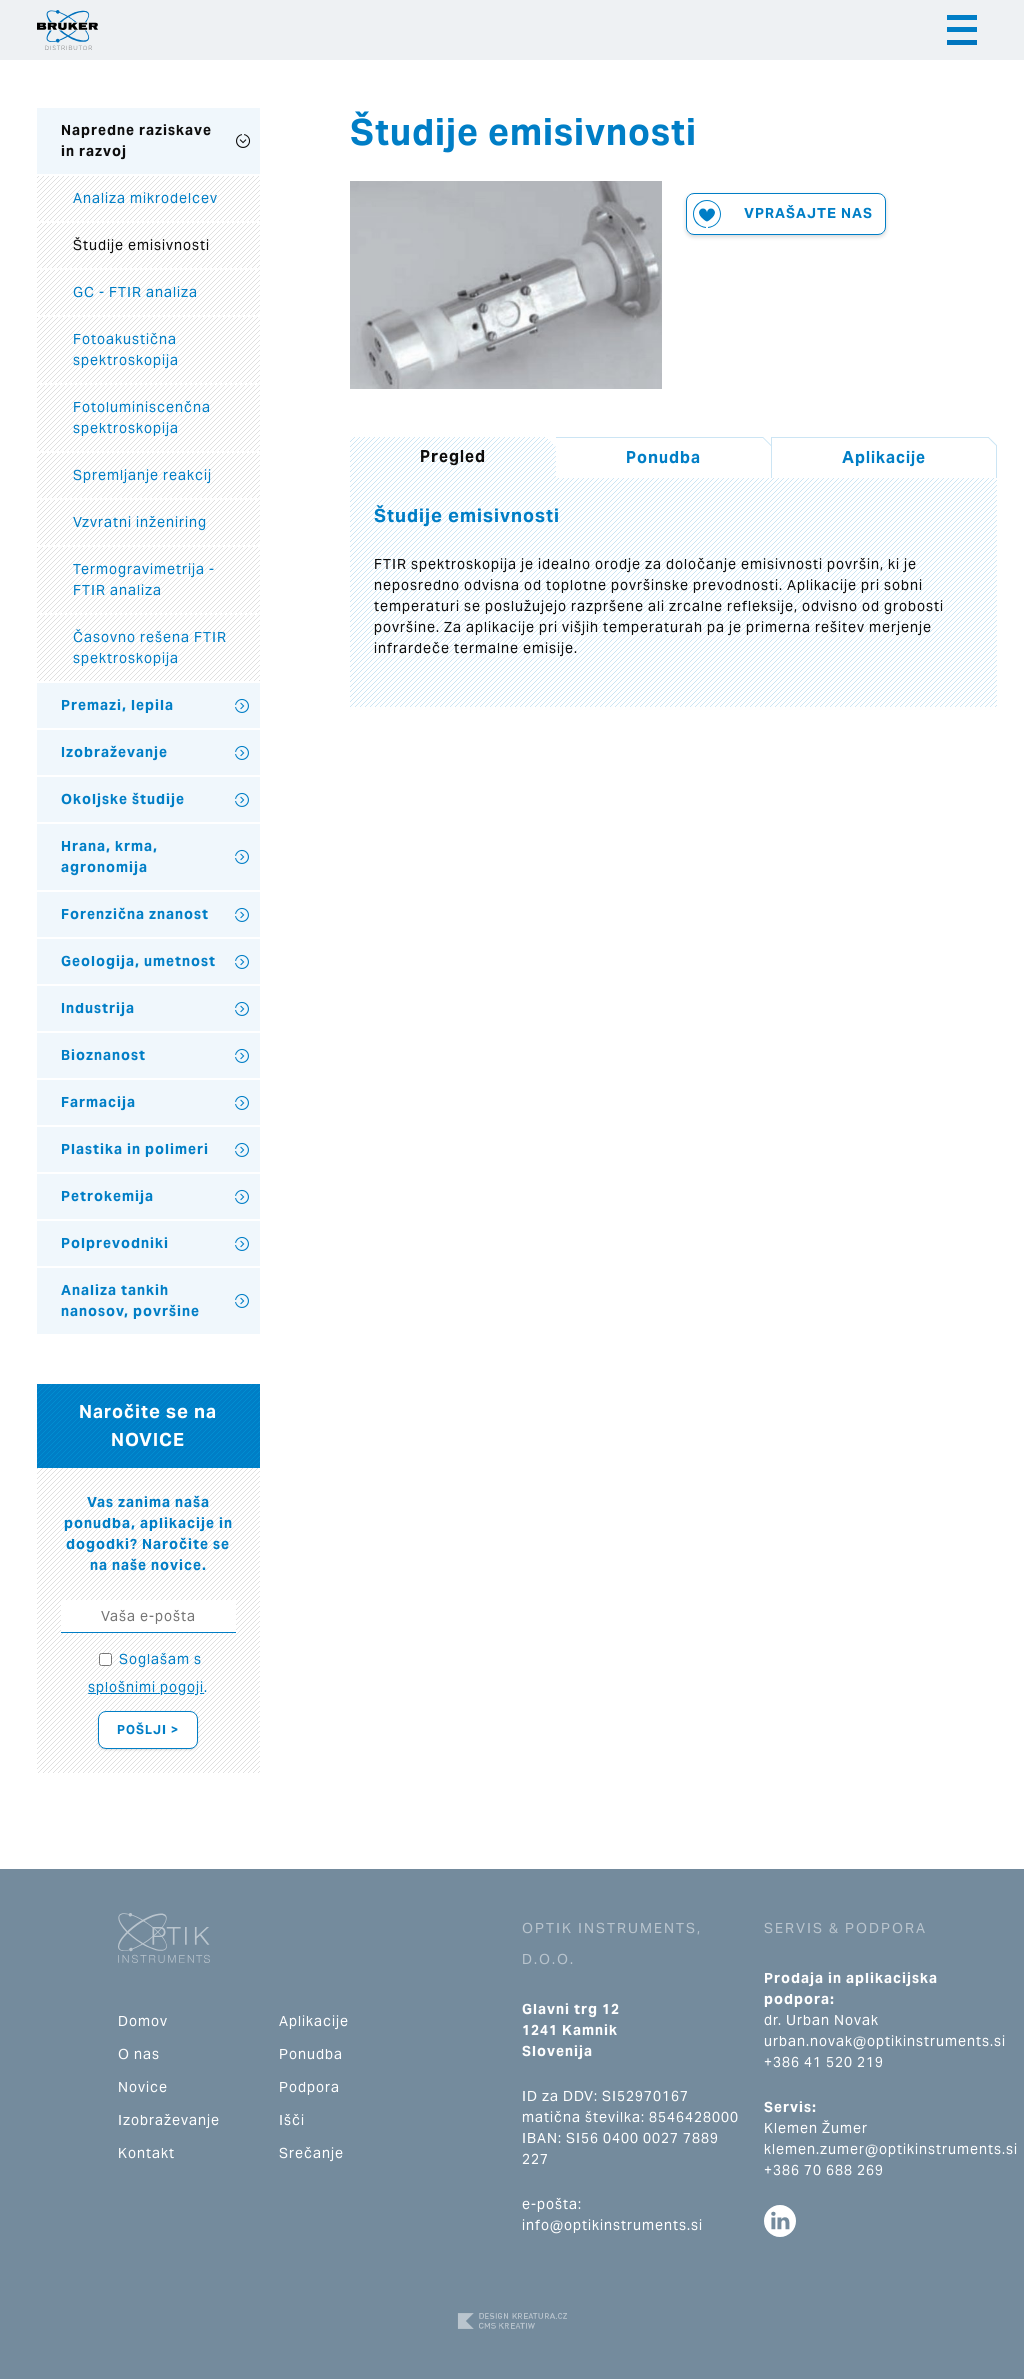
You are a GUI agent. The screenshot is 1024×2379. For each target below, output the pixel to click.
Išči (292, 2120)
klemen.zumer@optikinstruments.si (891, 2149)
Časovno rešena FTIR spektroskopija (150, 647)
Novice (143, 2087)
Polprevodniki (115, 1243)
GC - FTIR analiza (135, 292)
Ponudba (663, 457)
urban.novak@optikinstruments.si (885, 2041)
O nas (139, 2054)
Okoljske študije (123, 799)
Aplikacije (884, 457)
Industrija (98, 1008)
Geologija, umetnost (138, 961)
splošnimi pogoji (146, 1687)
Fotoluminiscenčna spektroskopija (142, 417)
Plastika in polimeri (135, 1149)
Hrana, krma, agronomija (109, 856)
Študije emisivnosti (141, 245)
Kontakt (146, 2153)
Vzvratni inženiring (140, 522)
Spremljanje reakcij (142, 475)
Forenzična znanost (135, 914)
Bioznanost (103, 1055)
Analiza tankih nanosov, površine (130, 1300)
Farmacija (98, 1102)
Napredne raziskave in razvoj (136, 140)
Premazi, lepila (117, 705)
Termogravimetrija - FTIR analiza (144, 579)
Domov (143, 2021)
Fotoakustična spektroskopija (126, 349)
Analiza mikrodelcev (145, 198)
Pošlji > (148, 1729)
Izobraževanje (114, 752)
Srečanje (311, 2153)
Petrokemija (107, 1196)
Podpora (309, 2087)
